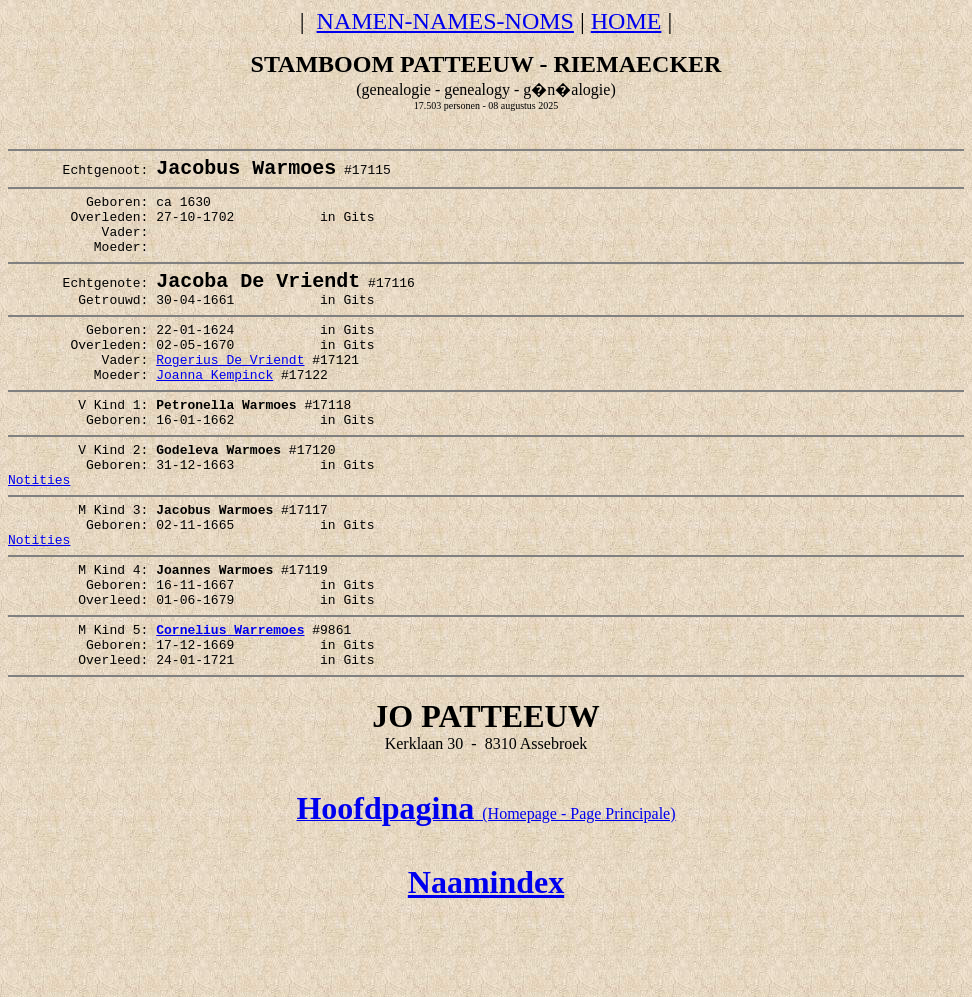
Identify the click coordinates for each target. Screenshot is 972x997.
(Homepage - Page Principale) (485, 896)
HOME (626, 21)
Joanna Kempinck (214, 412)
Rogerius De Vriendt (230, 394)
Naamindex (486, 965)
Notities (39, 532)
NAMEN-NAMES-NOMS (445, 21)
